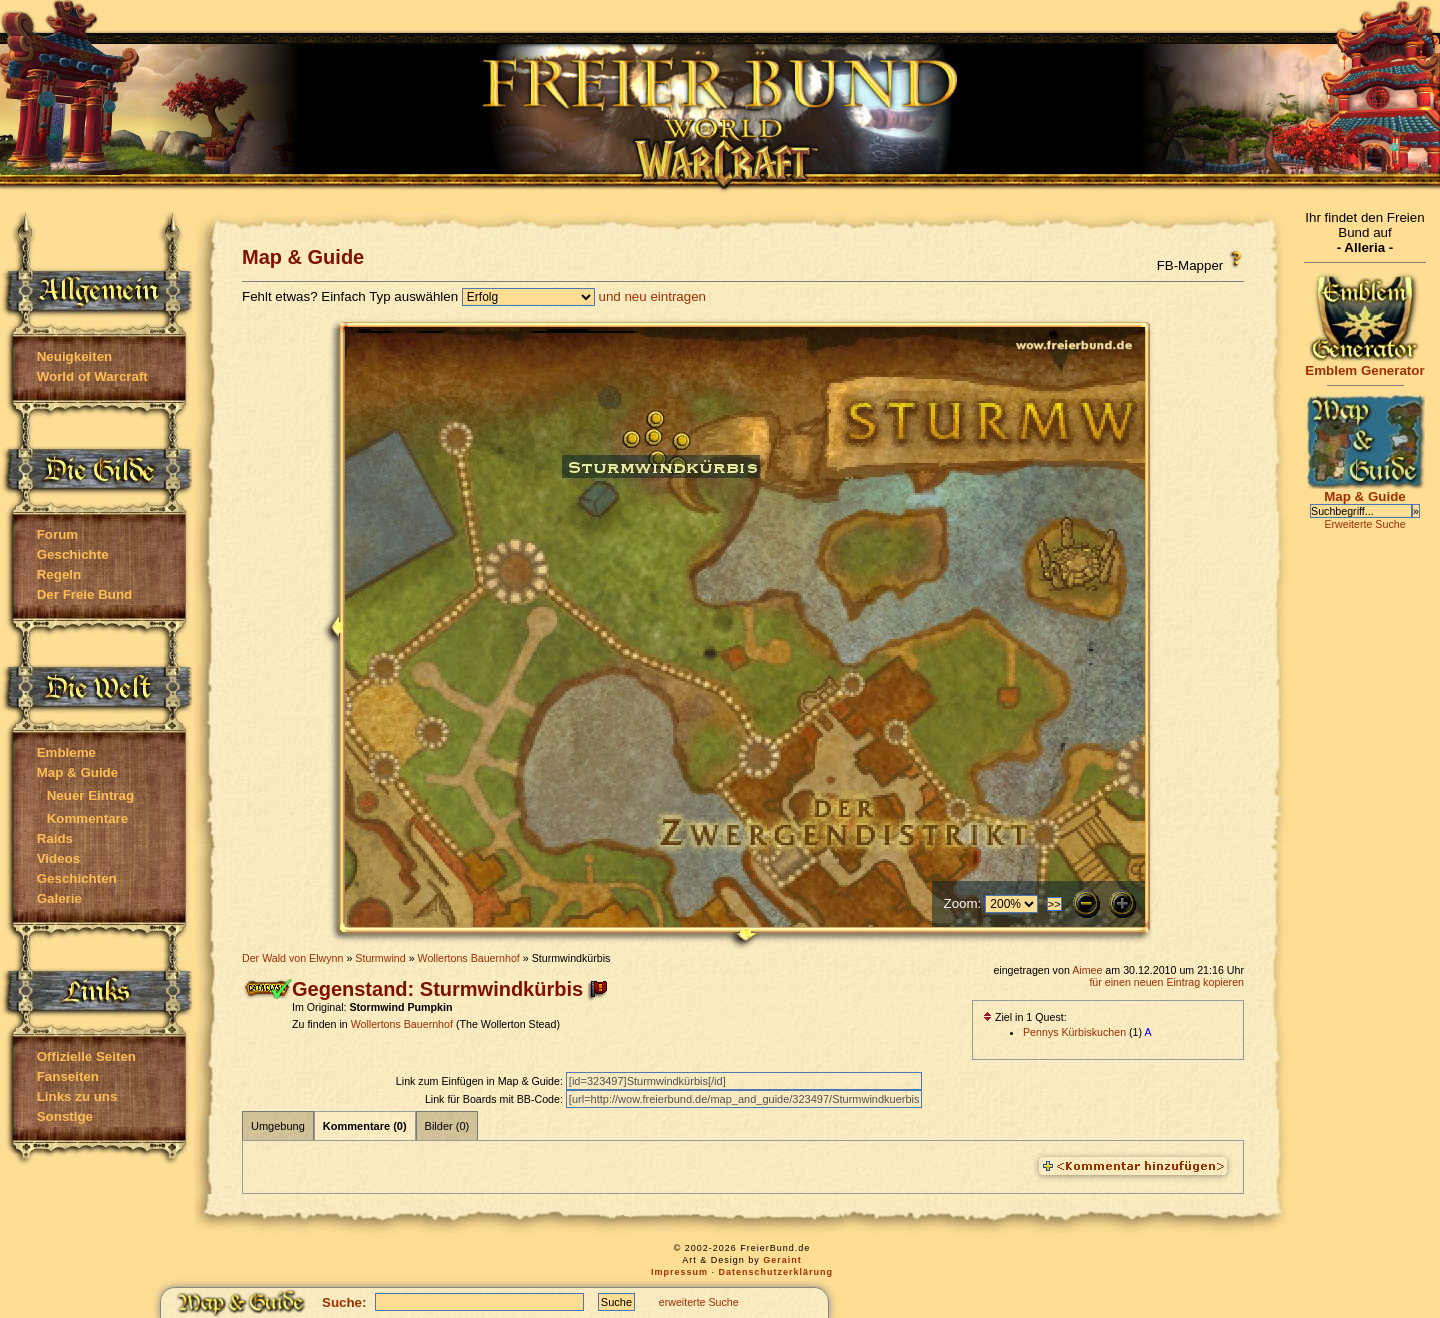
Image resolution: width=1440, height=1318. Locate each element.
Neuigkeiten (75, 356)
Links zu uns (77, 1096)
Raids (55, 838)
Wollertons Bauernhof (469, 958)
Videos (58, 858)
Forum (57, 534)
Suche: (344, 1302)
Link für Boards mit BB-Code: (495, 1099)
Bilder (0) (447, 1126)
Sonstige (65, 1116)
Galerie (59, 898)
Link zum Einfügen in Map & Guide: (481, 1081)
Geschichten (77, 878)
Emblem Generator (1365, 364)
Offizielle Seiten (86, 1056)
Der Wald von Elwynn (292, 958)
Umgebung (278, 1126)
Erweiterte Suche (1364, 524)
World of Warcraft (92, 376)
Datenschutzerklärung (776, 1272)
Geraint (782, 1260)
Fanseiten (68, 1076)
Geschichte (73, 554)
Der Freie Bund (85, 594)
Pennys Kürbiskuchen (1074, 1032)
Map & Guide (77, 772)
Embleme (66, 752)
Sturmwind (380, 958)
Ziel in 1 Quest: (1025, 1017)
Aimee (1087, 970)
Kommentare (87, 818)
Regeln (59, 574)
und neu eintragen (652, 296)
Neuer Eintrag (90, 795)
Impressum (679, 1272)
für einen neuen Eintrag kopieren (1166, 982)
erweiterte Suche (699, 1302)
